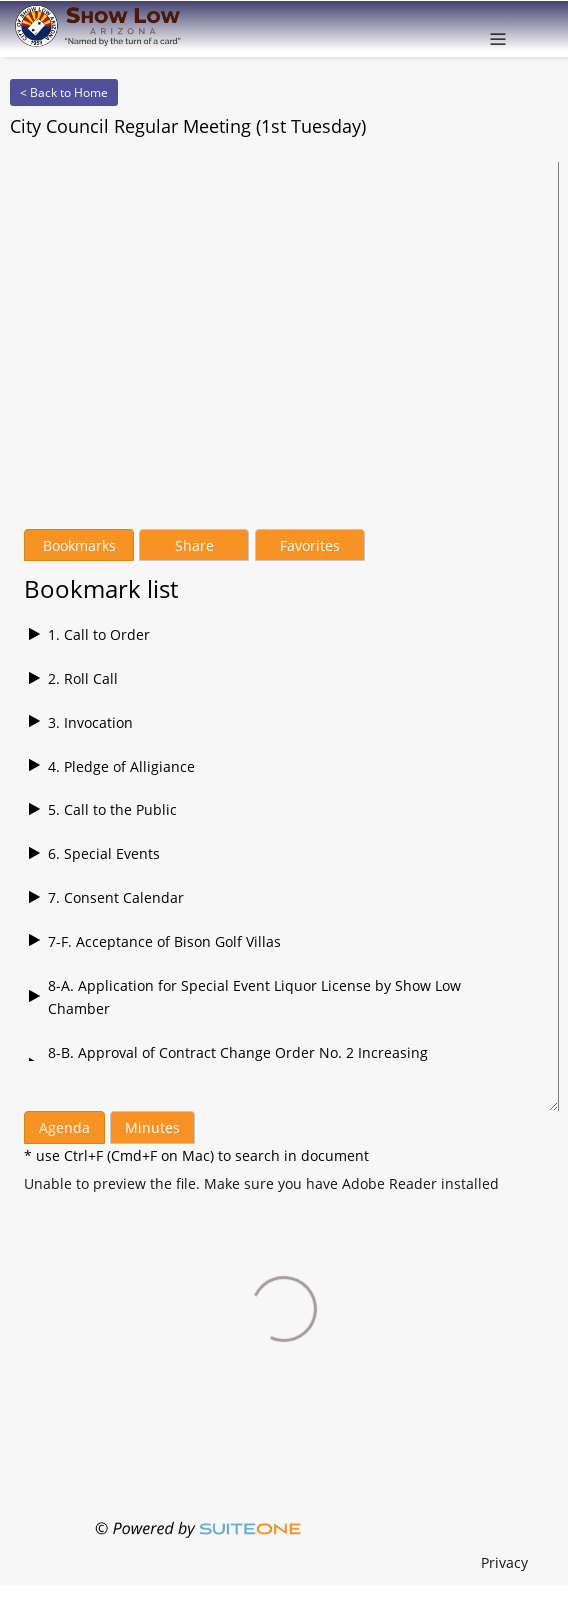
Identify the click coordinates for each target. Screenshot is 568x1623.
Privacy (504, 1562)
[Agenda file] (261, 1183)
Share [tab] (194, 545)
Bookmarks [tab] (79, 545)
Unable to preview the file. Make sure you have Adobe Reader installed (261, 1183)
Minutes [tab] (152, 1127)
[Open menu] (498, 29)
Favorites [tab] (310, 545)
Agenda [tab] (64, 1127)
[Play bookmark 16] (283, 635)
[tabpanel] (283, 811)
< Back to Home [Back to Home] (64, 92)
